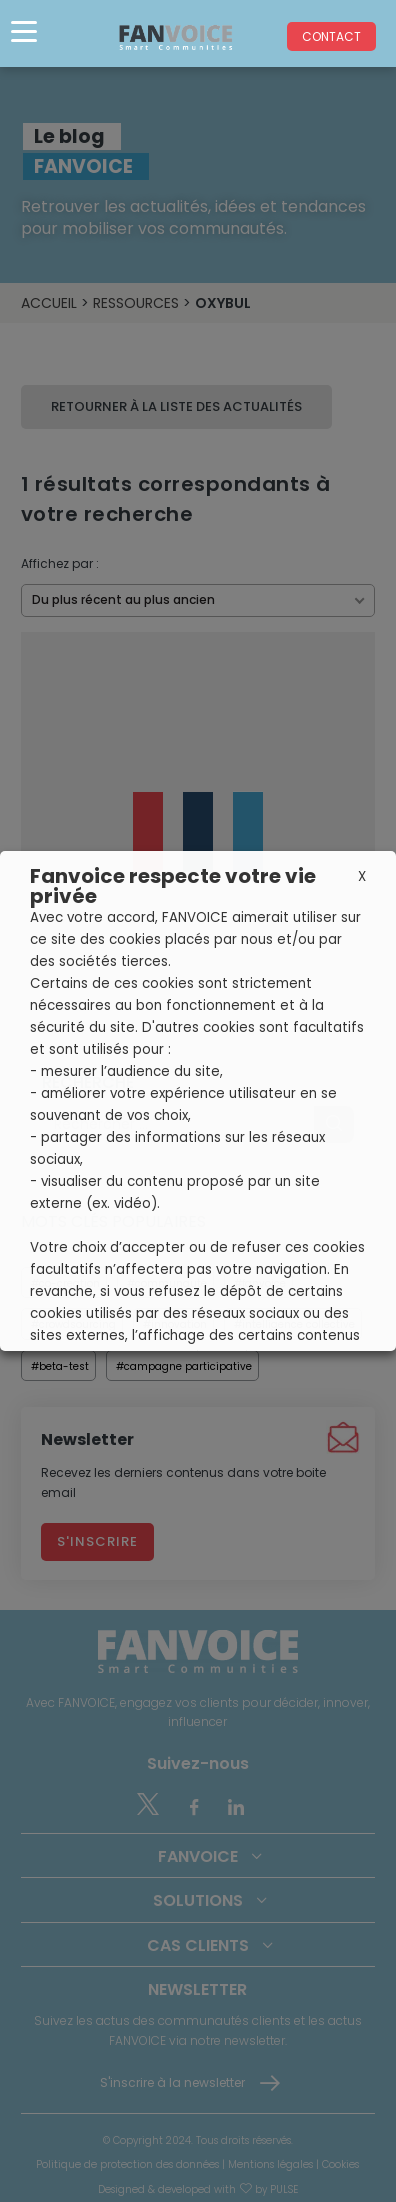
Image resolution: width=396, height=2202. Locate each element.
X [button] (362, 876)
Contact (331, 36)
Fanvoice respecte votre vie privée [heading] (173, 886)
